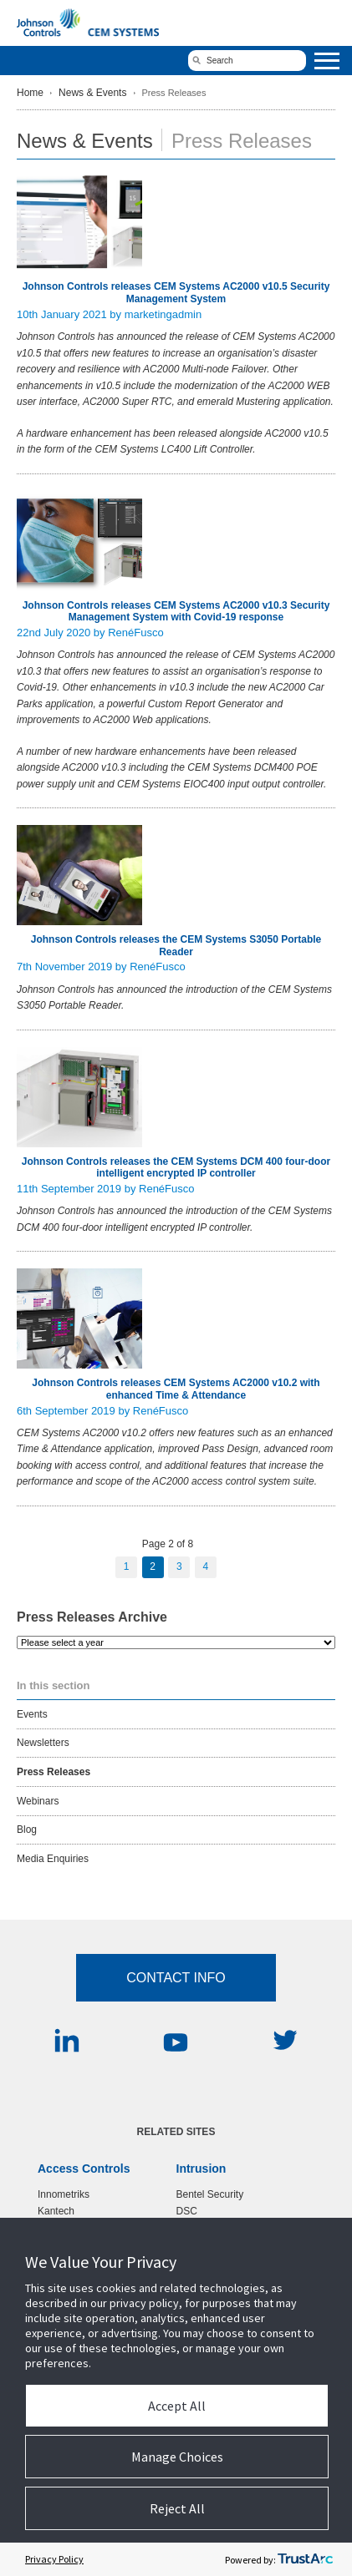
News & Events (92, 93)
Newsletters (43, 1743)
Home (30, 93)
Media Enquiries (53, 1859)
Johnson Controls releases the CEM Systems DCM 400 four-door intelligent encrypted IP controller (176, 1167)
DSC (186, 2211)
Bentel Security (210, 2194)
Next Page (249, 1567)
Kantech (56, 2211)
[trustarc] (305, 2559)
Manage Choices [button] (177, 2456)
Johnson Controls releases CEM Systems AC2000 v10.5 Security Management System (176, 292)
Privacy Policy (54, 2559)
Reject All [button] (177, 2508)
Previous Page (93, 1567)
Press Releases (53, 1772)
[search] (247, 60)
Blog (27, 1829)
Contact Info (176, 1978)
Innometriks (63, 2194)
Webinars (38, 1801)
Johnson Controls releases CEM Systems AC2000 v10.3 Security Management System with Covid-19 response (176, 611)
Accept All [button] (177, 2405)
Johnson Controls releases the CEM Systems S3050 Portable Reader (176, 945)
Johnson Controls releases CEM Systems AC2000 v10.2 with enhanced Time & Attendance (175, 1388)
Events (32, 1714)
